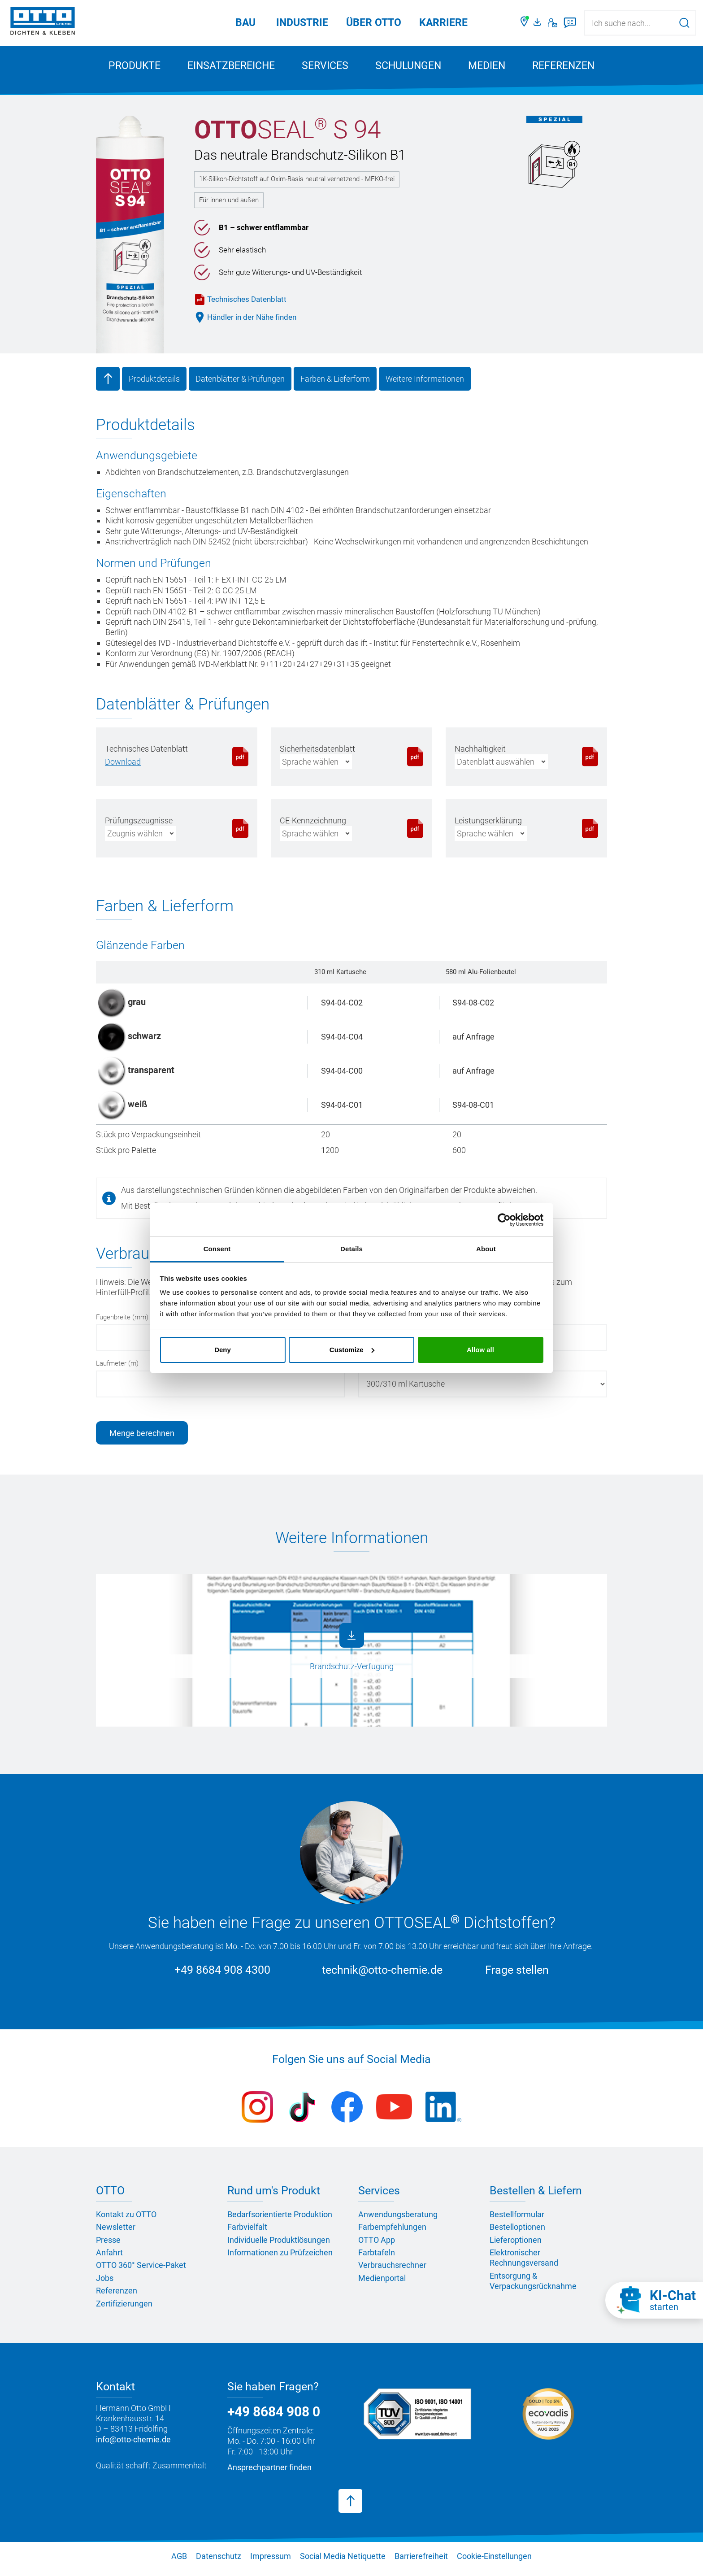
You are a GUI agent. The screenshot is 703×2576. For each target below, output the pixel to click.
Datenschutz (218, 2562)
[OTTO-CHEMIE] (42, 22)
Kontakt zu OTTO (126, 2220)
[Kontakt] (552, 22)
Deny (222, 1349)
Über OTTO (373, 23)
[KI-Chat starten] (654, 2300)
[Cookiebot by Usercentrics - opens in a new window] (504, 1220)
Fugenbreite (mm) (122, 1323)
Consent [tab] (217, 1249)
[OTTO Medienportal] (538, 22)
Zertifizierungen (124, 2309)
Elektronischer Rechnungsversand (524, 2263)
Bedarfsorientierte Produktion (279, 2220)
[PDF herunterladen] (123, 767)
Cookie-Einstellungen (494, 2562)
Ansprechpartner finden (269, 2473)
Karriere (443, 23)
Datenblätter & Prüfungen (240, 384)
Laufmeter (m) (117, 1369)
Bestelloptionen (517, 2233)
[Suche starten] (684, 22)
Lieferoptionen (516, 2245)
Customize (352, 1349)
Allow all (480, 1349)
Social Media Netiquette (343, 2562)
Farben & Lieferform (335, 384)
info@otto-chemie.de (133, 2445)
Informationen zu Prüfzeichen (280, 2258)
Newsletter (115, 2233)
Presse (108, 2245)
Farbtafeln (376, 2258)
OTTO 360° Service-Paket (141, 2271)
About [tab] (486, 1249)
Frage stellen (517, 1976)
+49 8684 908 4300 (222, 1976)
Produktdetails (154, 384)
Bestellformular (517, 2220)
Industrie (302, 23)
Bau (245, 23)
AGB (179, 2562)
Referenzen (563, 66)
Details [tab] (351, 1249)
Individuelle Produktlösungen (278, 2245)
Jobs (104, 2284)
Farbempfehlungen (392, 2233)
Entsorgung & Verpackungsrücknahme (533, 2287)
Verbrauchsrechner (392, 2271)
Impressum (270, 2562)
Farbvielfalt (247, 2233)
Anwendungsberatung (398, 2220)
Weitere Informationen (425, 384)
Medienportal (382, 2284)
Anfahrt (109, 2258)
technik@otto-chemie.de (382, 1976)
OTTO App (376, 2245)
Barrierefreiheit (421, 2562)
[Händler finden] (525, 22)
